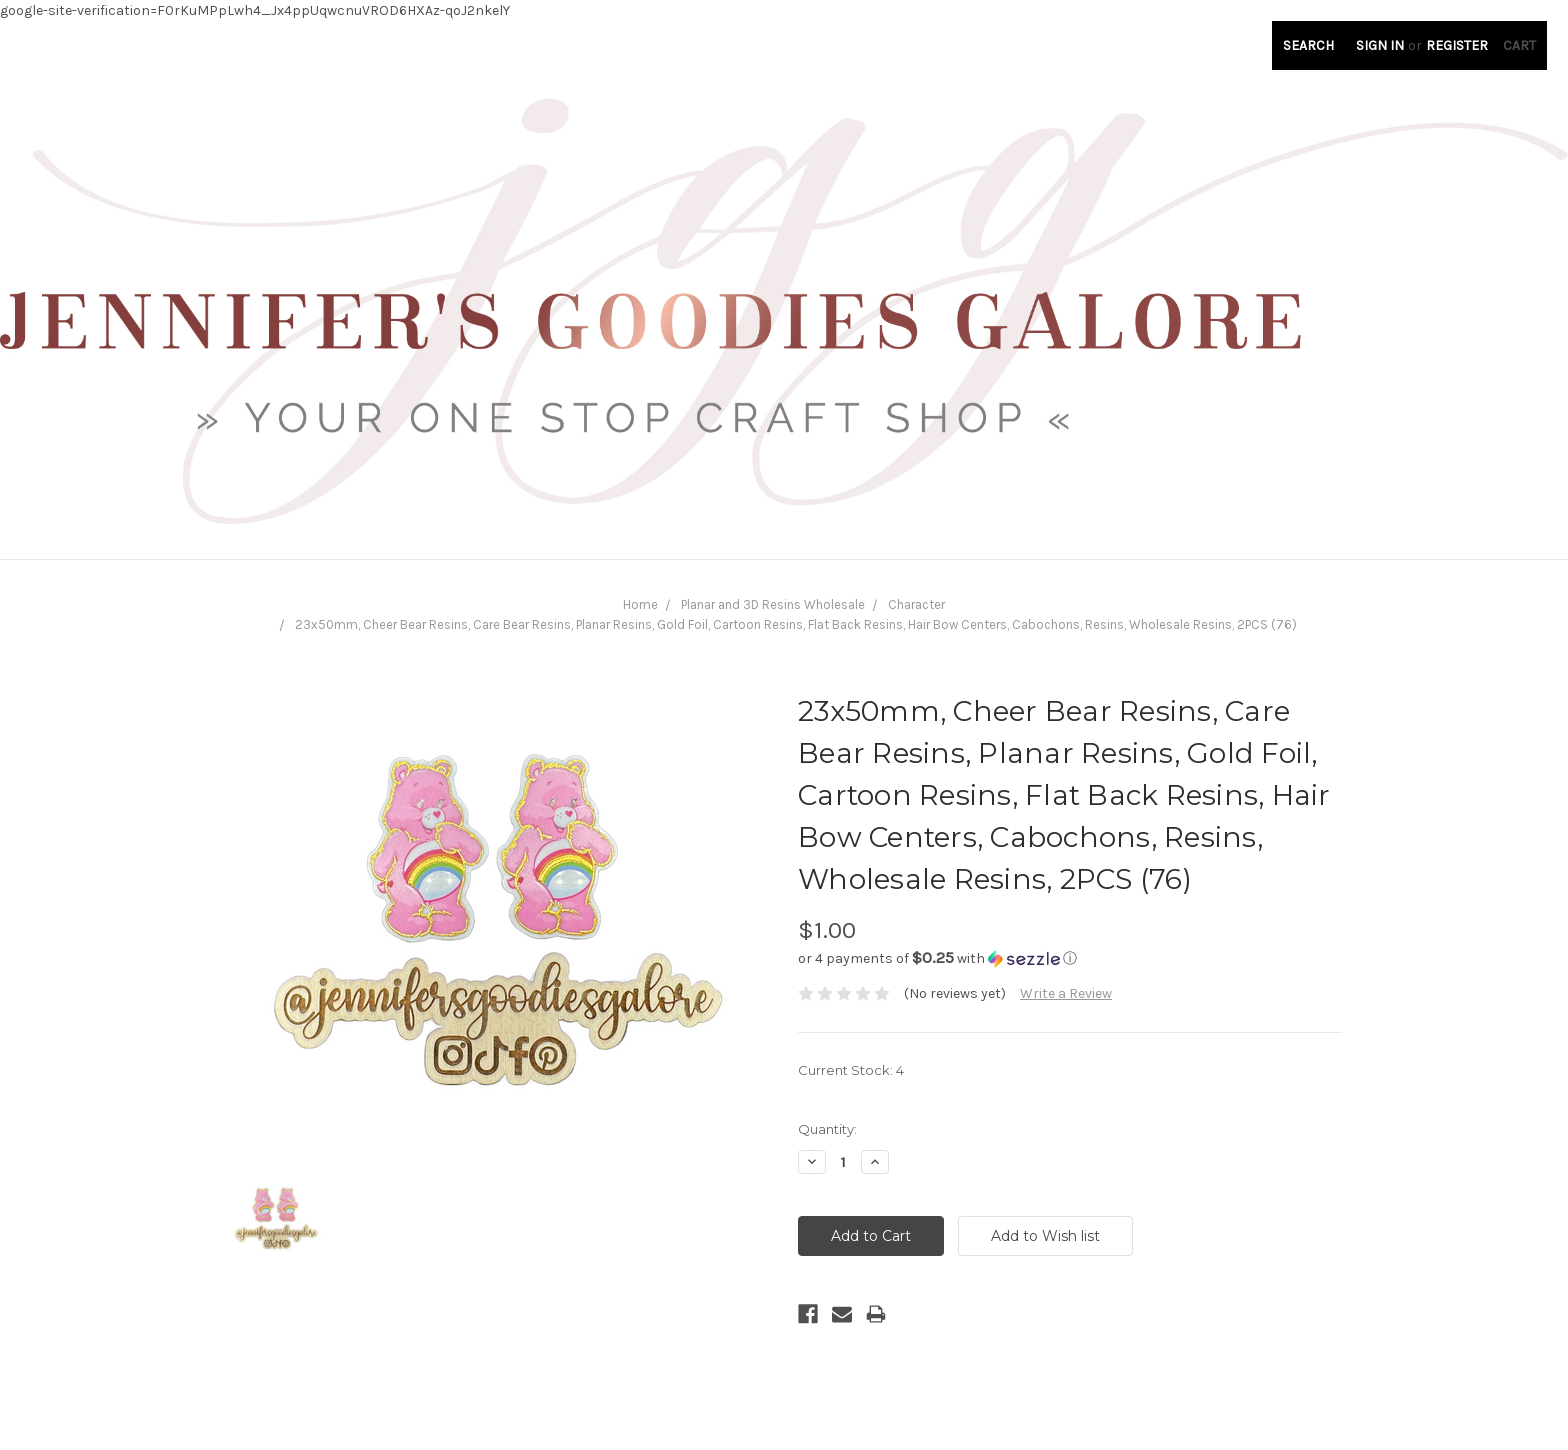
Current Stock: (851, 1070)
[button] (1070, 958)
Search (1308, 45)
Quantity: (827, 1129)
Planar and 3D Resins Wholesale (773, 604)
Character (916, 604)
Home (640, 604)
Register (1457, 45)
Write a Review (1066, 993)
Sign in (1380, 45)
